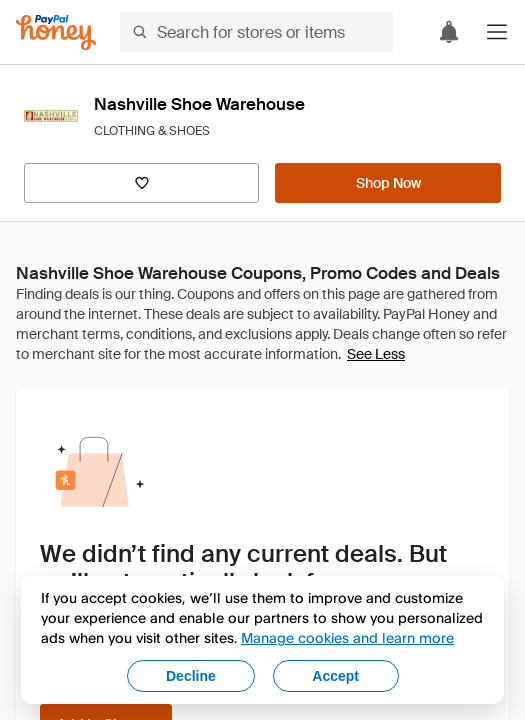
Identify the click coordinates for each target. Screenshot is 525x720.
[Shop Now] (388, 183)
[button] (497, 32)
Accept (335, 676)
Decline (191, 676)
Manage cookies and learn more (347, 637)
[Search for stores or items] (256, 32)
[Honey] (56, 32)
